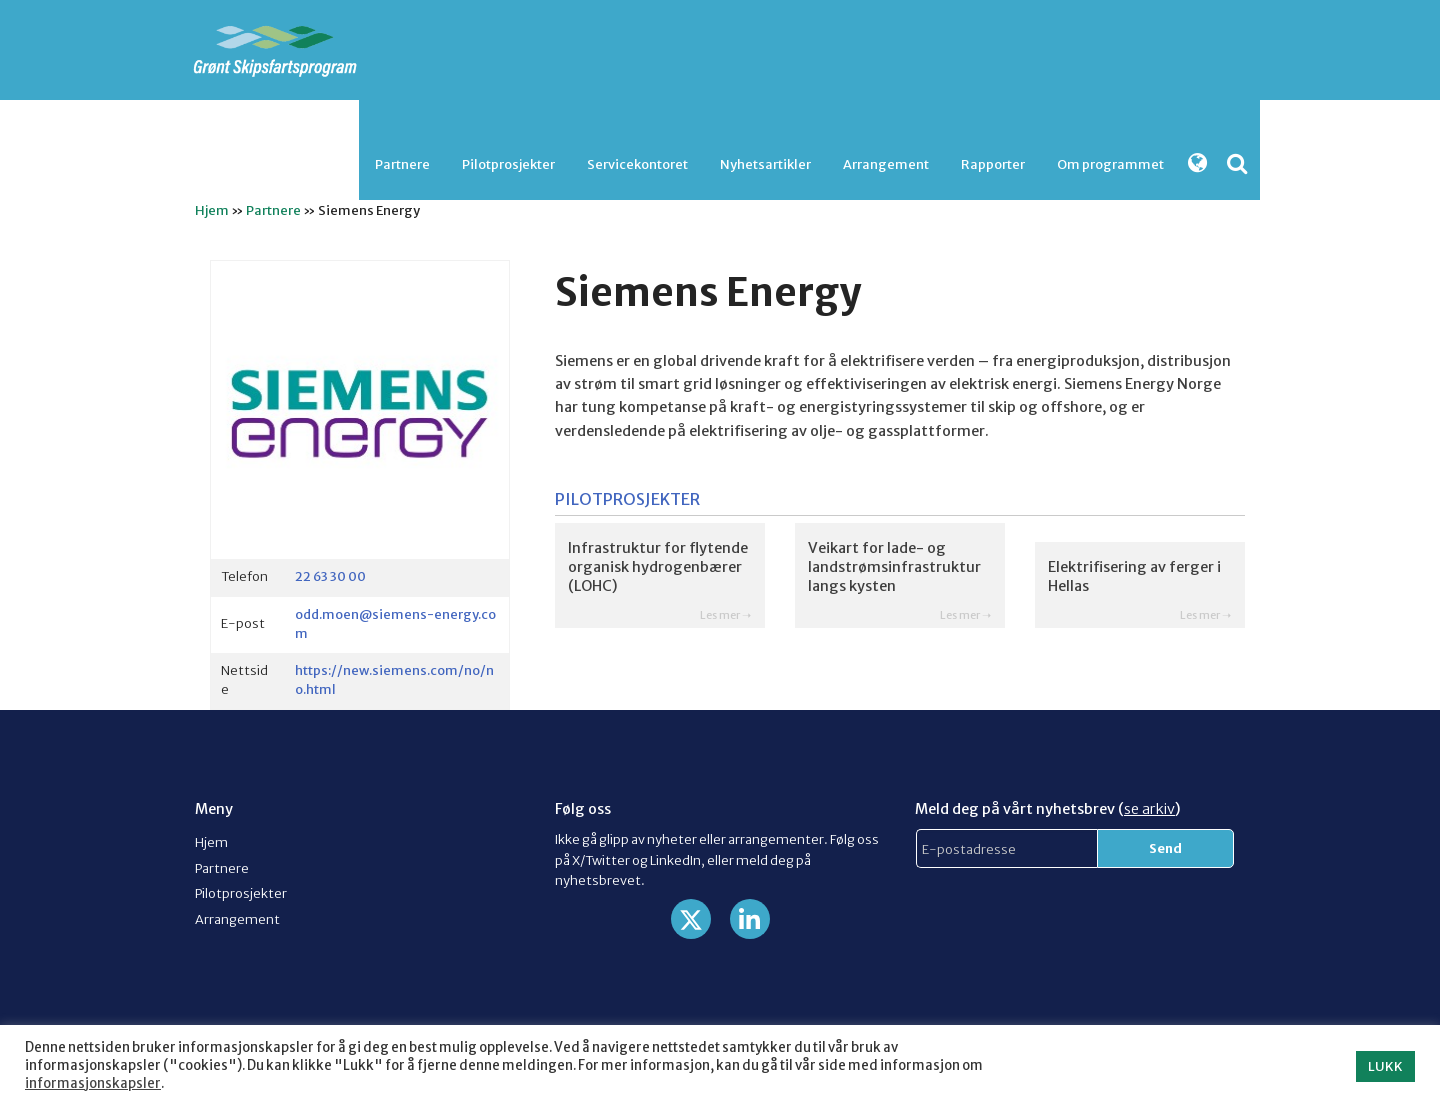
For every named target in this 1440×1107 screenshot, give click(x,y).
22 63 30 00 (330, 576)
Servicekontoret (637, 164)
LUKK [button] (1385, 1066)
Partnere (402, 164)
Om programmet (1110, 164)
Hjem (212, 210)
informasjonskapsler (93, 1083)
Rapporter (993, 164)
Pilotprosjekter (508, 164)
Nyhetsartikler (765, 164)
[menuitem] (402, 164)
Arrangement (886, 164)
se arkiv (1149, 809)
